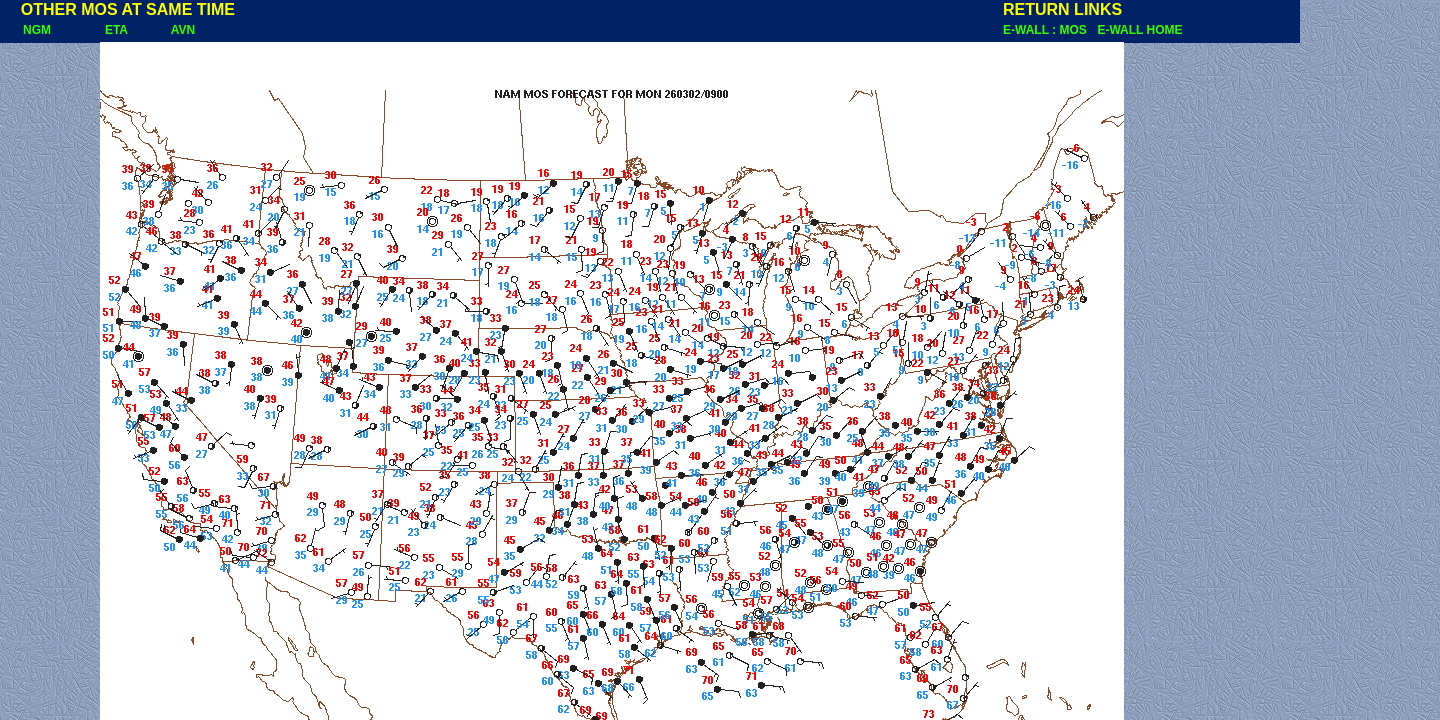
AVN (183, 30)
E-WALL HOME (1139, 30)
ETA (116, 30)
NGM (27, 30)
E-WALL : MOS (1048, 30)
